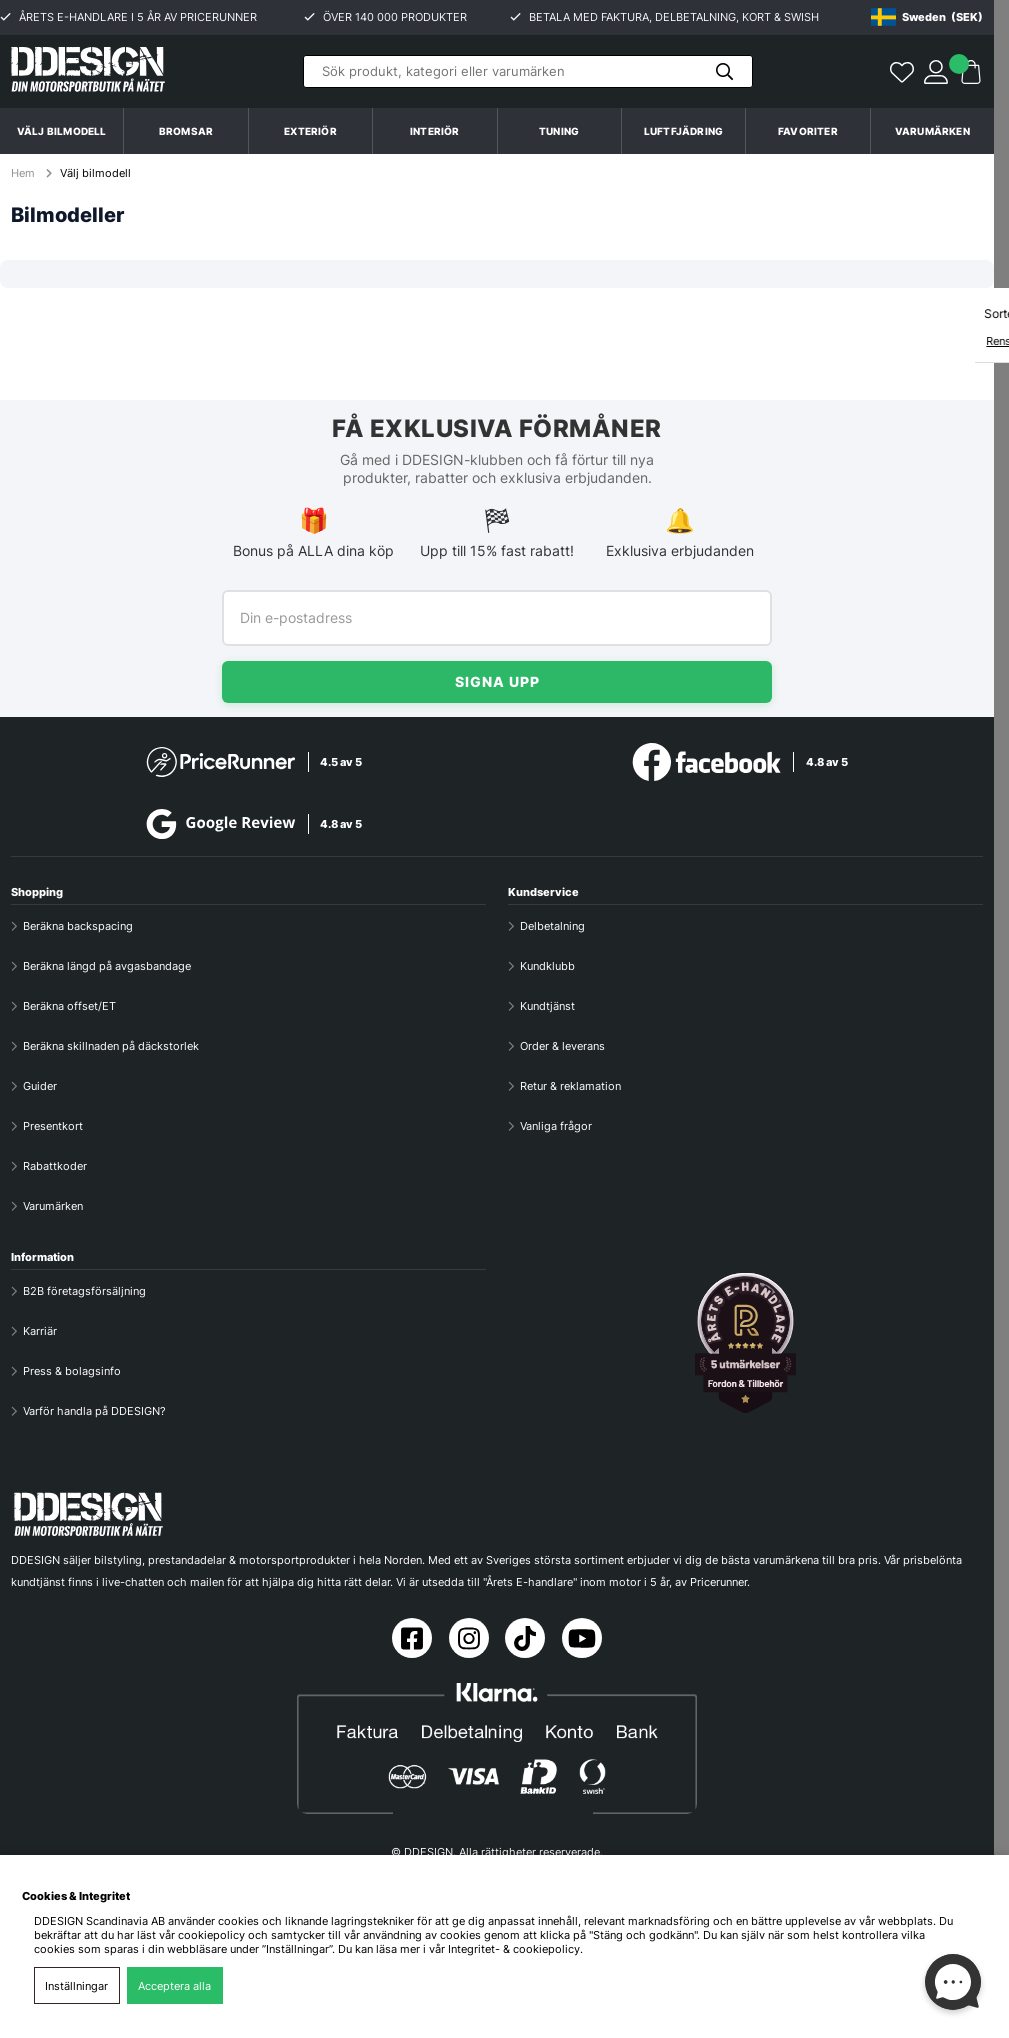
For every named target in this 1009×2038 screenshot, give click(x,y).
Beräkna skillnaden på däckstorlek (111, 1046)
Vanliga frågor (556, 1126)
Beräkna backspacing (78, 926)
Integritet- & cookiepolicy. (515, 1949)
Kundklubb (547, 966)
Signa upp (497, 681)
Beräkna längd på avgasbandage (107, 966)
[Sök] (528, 72)
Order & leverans (562, 1046)
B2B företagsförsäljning (84, 1291)
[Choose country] (927, 17)
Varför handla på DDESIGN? (94, 1411)
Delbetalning (552, 926)
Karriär (40, 1331)
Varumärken (932, 131)
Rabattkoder (55, 1166)
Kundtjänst (547, 1006)
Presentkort (53, 1126)
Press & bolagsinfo (72, 1371)
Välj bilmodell (62, 131)
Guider (40, 1086)
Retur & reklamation (570, 1086)
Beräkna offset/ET (69, 1006)
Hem (24, 173)
